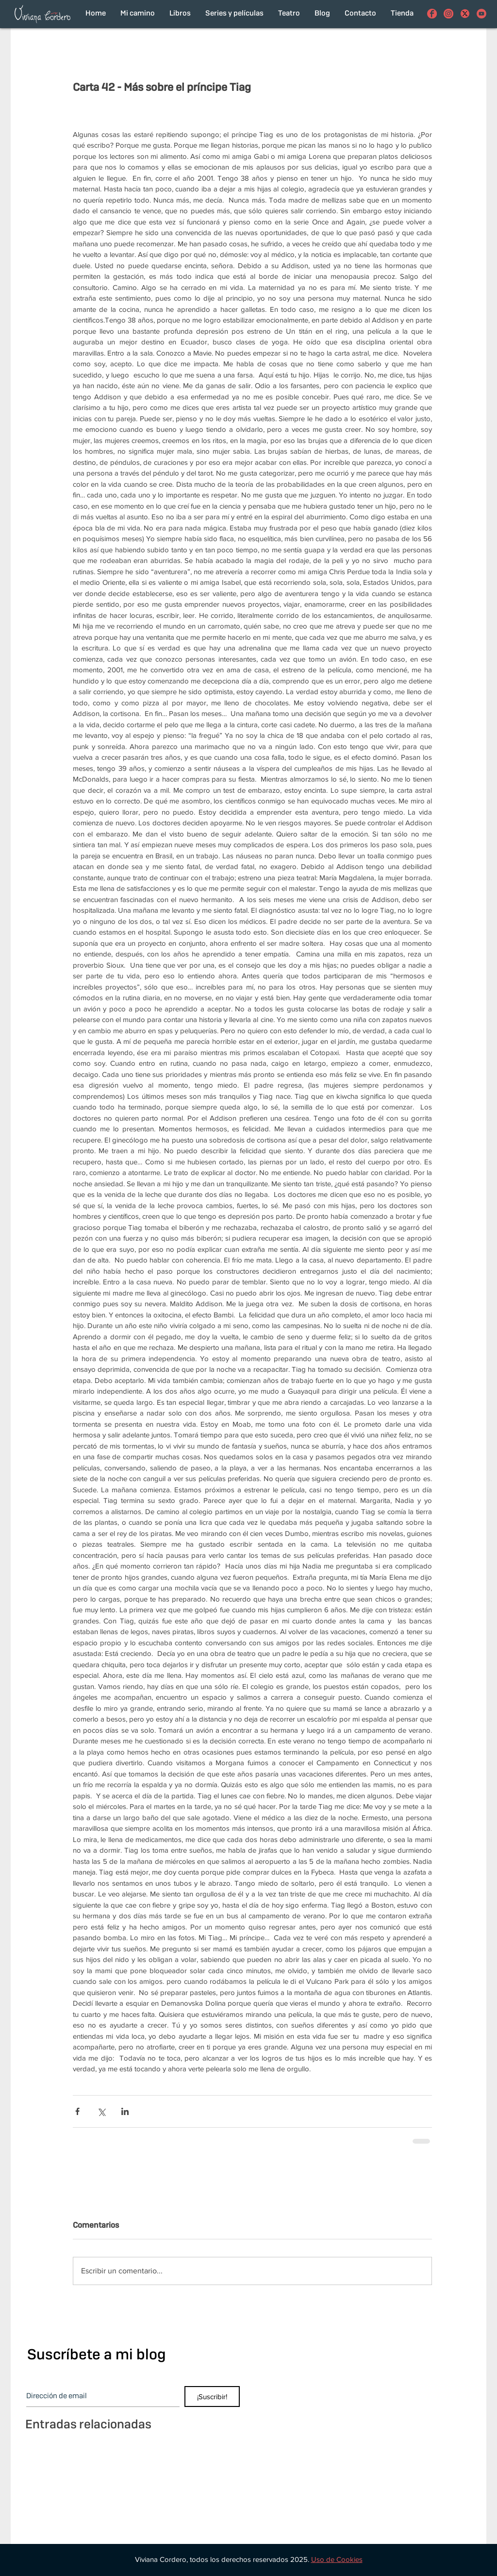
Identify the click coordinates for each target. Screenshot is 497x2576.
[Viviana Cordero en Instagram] (448, 13)
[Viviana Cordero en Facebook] (432, 13)
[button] (337, 2559)
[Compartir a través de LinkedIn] (125, 2111)
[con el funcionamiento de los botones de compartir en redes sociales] (465, 13)
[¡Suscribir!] (212, 2396)
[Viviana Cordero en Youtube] (481, 13)
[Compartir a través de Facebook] (77, 2111)
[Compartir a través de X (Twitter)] (101, 2111)
